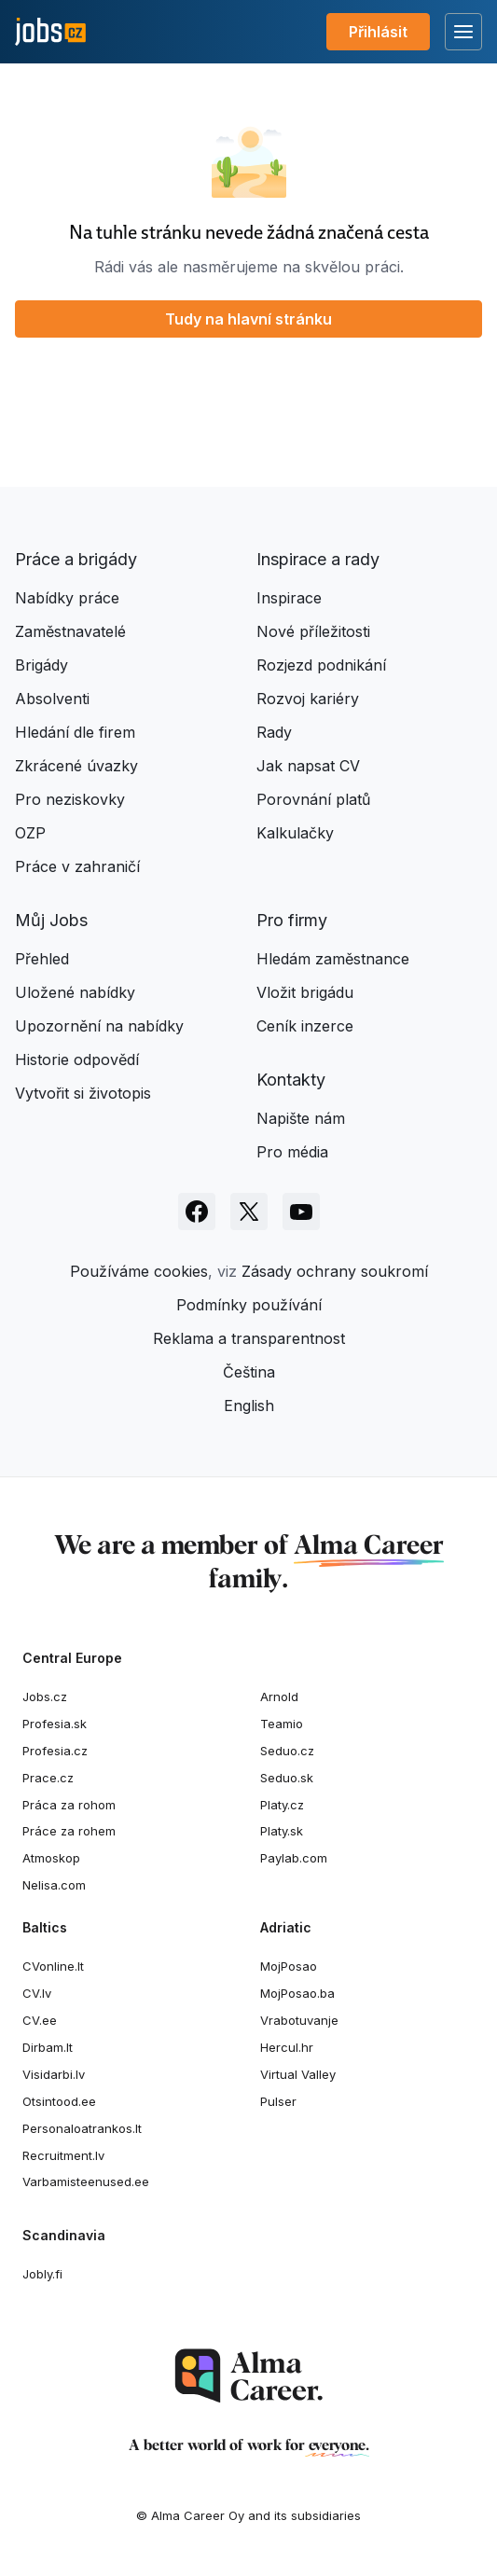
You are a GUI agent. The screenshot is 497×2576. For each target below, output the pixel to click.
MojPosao (288, 1966)
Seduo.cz (287, 1750)
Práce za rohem (69, 1830)
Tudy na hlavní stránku (248, 319)
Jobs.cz (44, 1696)
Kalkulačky (295, 833)
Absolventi (52, 698)
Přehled (42, 958)
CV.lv (36, 1993)
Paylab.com (293, 1857)
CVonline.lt (53, 1966)
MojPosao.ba (297, 1993)
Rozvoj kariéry (307, 698)
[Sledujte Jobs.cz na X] (249, 1211)
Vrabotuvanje (299, 2020)
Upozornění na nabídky (99, 1026)
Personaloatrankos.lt (82, 2128)
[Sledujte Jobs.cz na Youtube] (301, 1211)
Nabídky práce (67, 598)
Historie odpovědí (77, 1059)
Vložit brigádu (304, 992)
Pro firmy (291, 920)
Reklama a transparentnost (249, 1338)
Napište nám (300, 1118)
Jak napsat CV (308, 765)
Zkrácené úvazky (76, 765)
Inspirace (289, 598)
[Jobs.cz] (50, 32)
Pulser (278, 2101)
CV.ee (39, 2020)
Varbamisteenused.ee (85, 2181)
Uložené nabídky (75, 992)
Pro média (292, 1152)
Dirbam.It (47, 2047)
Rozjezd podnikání (321, 665)
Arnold (279, 1696)
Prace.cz (48, 1777)
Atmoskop (51, 1857)
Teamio (281, 1723)
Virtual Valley (298, 2074)
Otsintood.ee (59, 2101)
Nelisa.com (54, 1884)
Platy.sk (281, 1830)
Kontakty (290, 1079)
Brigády (41, 665)
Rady (274, 732)
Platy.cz (282, 1804)
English (249, 1405)
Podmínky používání (249, 1304)
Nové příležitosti (313, 631)
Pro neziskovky (70, 799)
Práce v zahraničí (77, 866)
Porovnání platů (313, 799)
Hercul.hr (286, 2047)
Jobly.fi (42, 2273)
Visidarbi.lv (53, 2074)
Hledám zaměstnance (332, 958)
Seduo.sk (286, 1777)
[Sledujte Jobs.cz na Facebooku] (196, 1211)
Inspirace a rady (318, 559)
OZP (30, 833)
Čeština (249, 1372)
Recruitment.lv (63, 2155)
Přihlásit (378, 31)
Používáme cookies (139, 1271)
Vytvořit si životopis (83, 1093)
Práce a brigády (76, 559)
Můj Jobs (51, 920)
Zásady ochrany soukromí (335, 1271)
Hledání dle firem (75, 732)
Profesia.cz (55, 1750)
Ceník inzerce (304, 1026)
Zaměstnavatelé (70, 631)
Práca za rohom (69, 1804)
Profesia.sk (54, 1723)
